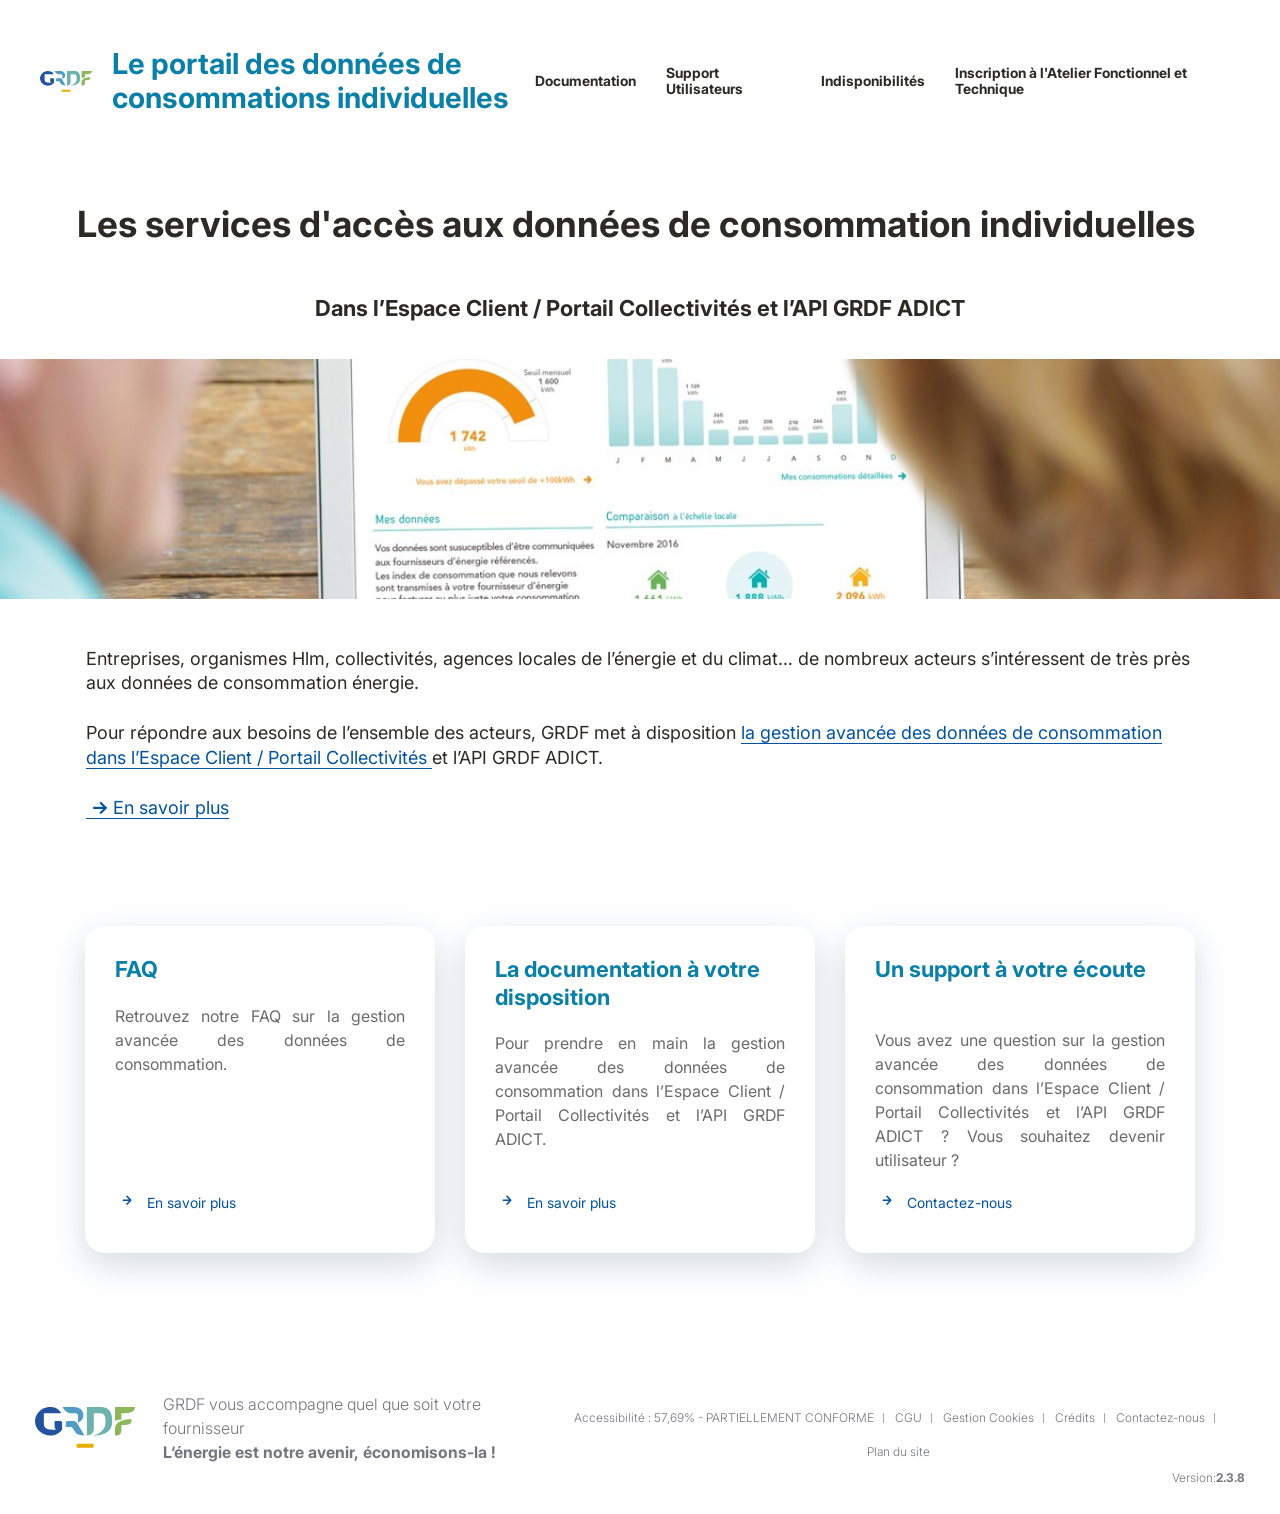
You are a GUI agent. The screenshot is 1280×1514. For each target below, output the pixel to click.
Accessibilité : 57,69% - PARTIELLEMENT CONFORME (724, 1417)
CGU (908, 1417)
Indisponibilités (873, 81)
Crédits (1075, 1417)
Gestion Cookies (988, 1417)
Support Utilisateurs (704, 81)
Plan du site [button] (898, 1451)
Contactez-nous (959, 1202)
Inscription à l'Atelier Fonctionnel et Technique (1071, 81)
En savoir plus (157, 807)
